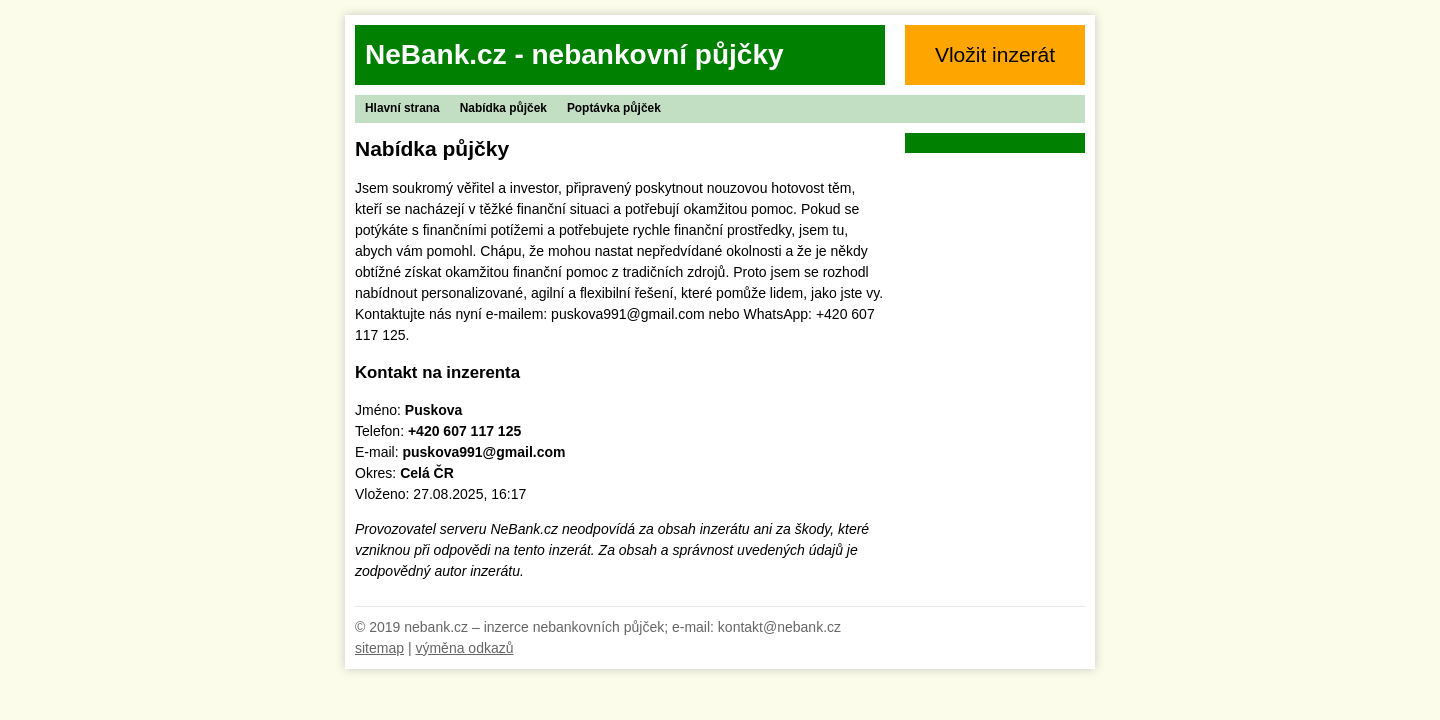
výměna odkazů (464, 648)
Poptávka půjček (614, 108)
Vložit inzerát (995, 54)
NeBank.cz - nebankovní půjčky (574, 54)
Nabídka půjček (503, 108)
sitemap (379, 648)
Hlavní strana (402, 108)
